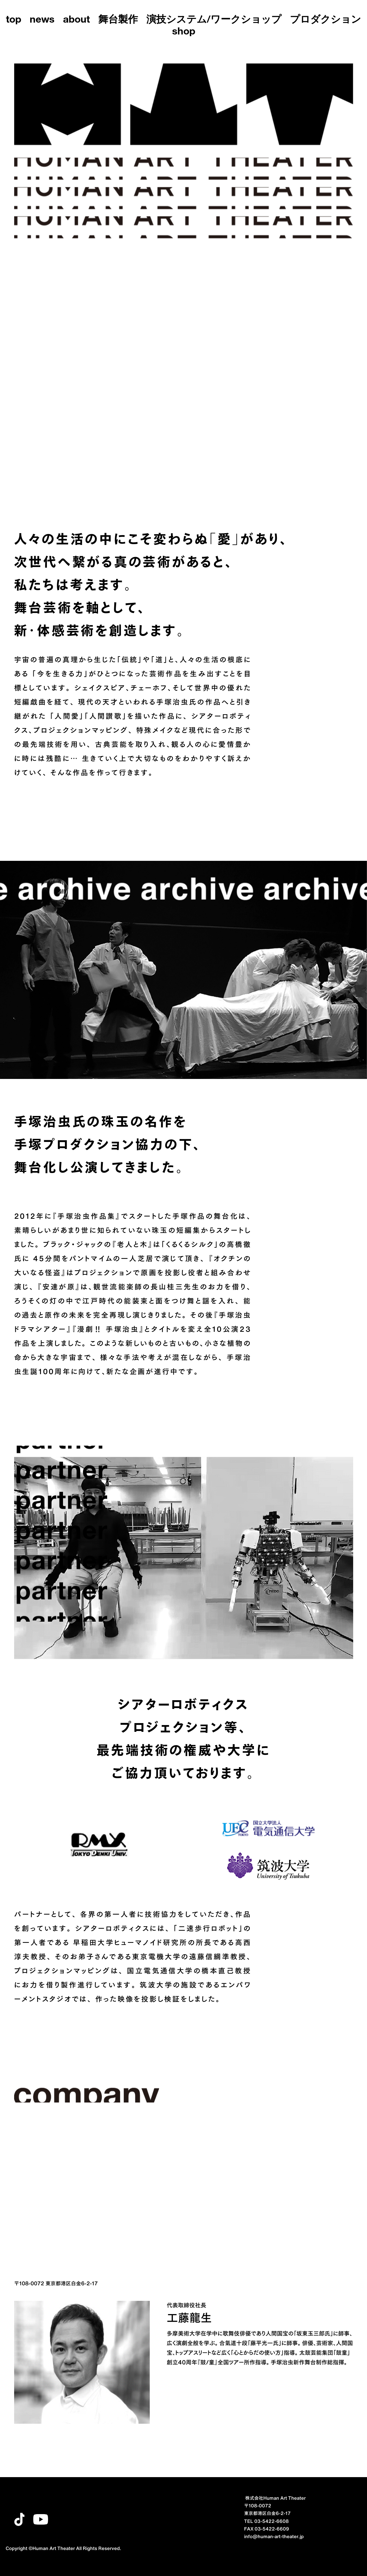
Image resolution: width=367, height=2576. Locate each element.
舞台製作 (118, 20)
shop (183, 32)
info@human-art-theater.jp (274, 2535)
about (76, 20)
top (13, 20)
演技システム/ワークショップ (213, 20)
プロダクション (325, 20)
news (42, 20)
